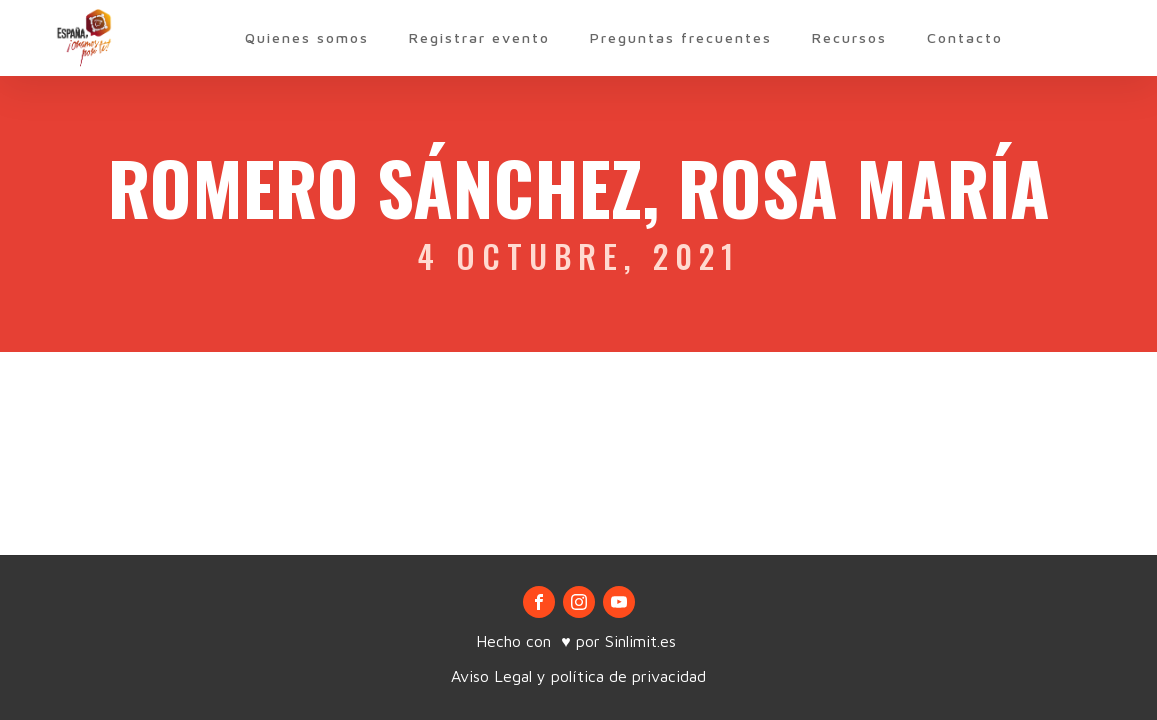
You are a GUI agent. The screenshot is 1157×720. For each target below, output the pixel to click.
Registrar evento (479, 37)
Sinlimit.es (643, 641)
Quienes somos (307, 37)
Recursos (849, 37)
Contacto (965, 37)
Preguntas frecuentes (681, 37)
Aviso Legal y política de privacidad (578, 676)
